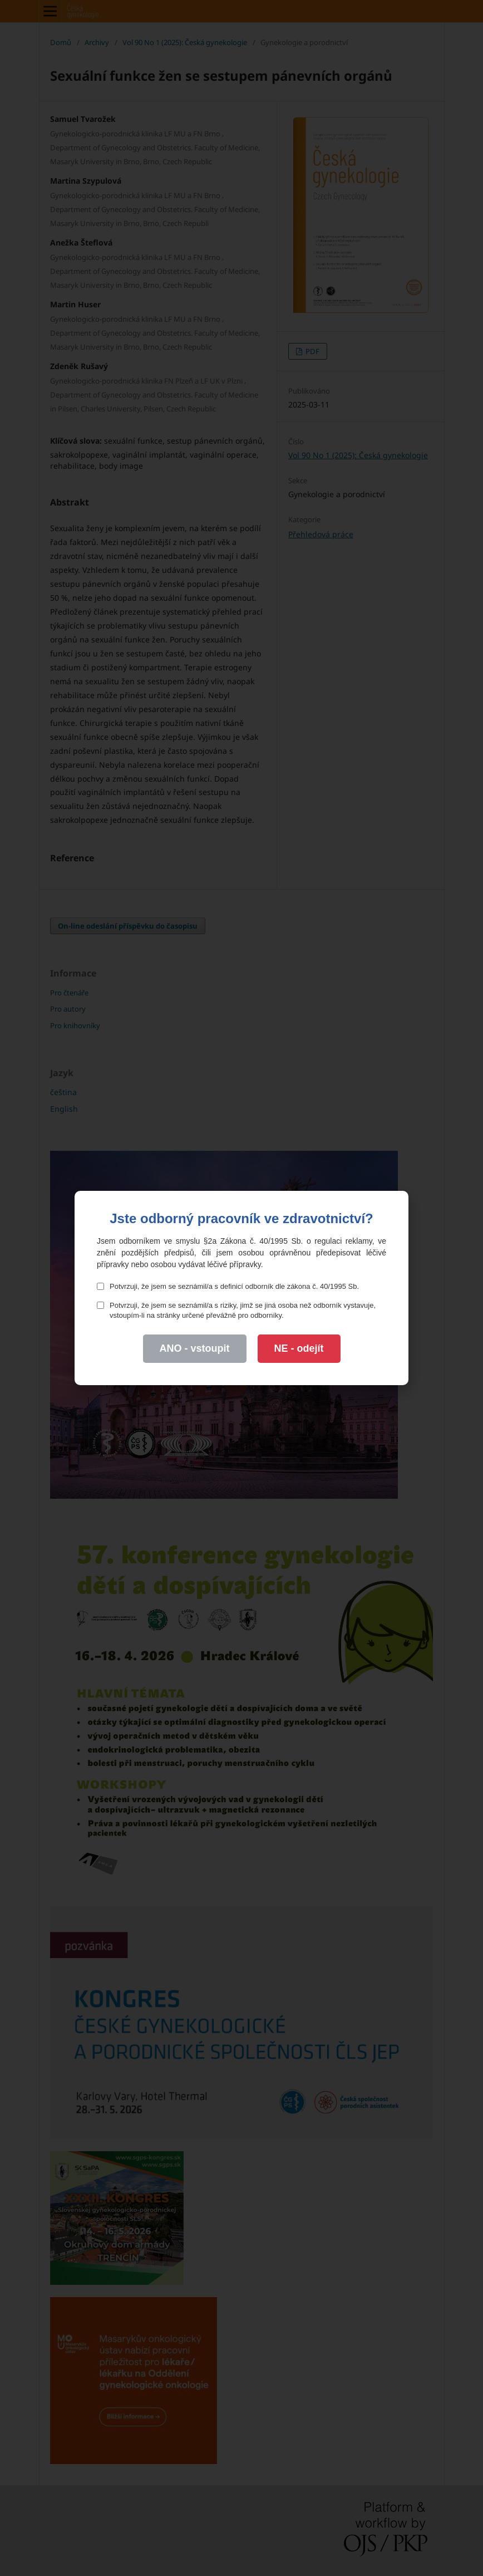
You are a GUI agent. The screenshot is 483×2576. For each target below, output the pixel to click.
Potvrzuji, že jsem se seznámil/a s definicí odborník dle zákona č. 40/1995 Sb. (228, 1286)
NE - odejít (299, 1348)
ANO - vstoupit (195, 1348)
